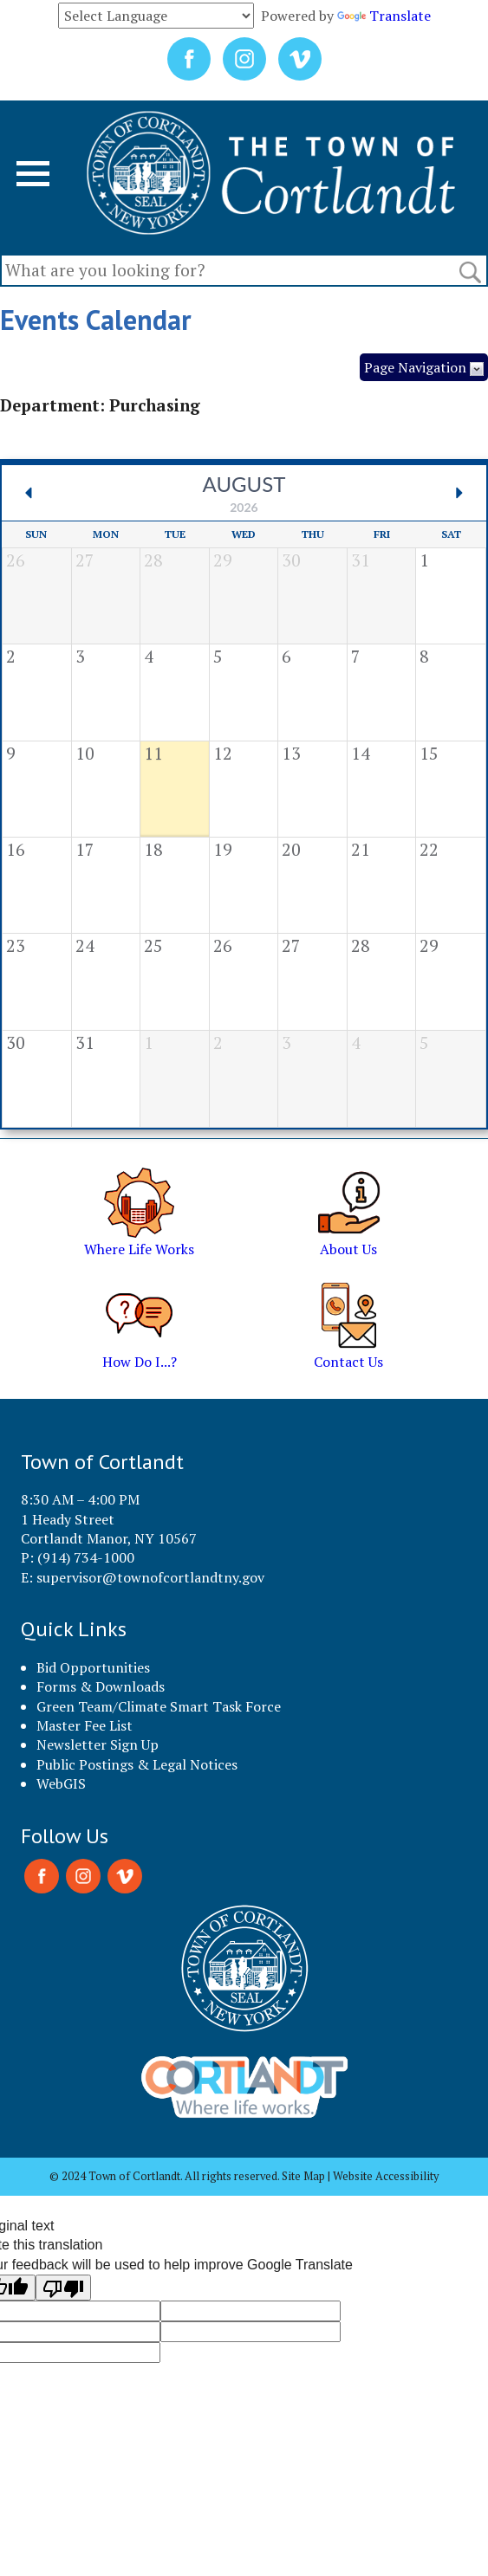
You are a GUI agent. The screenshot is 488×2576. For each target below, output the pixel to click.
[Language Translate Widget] (156, 16)
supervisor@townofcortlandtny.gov (150, 1577)
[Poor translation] (63, 2288)
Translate (384, 15)
